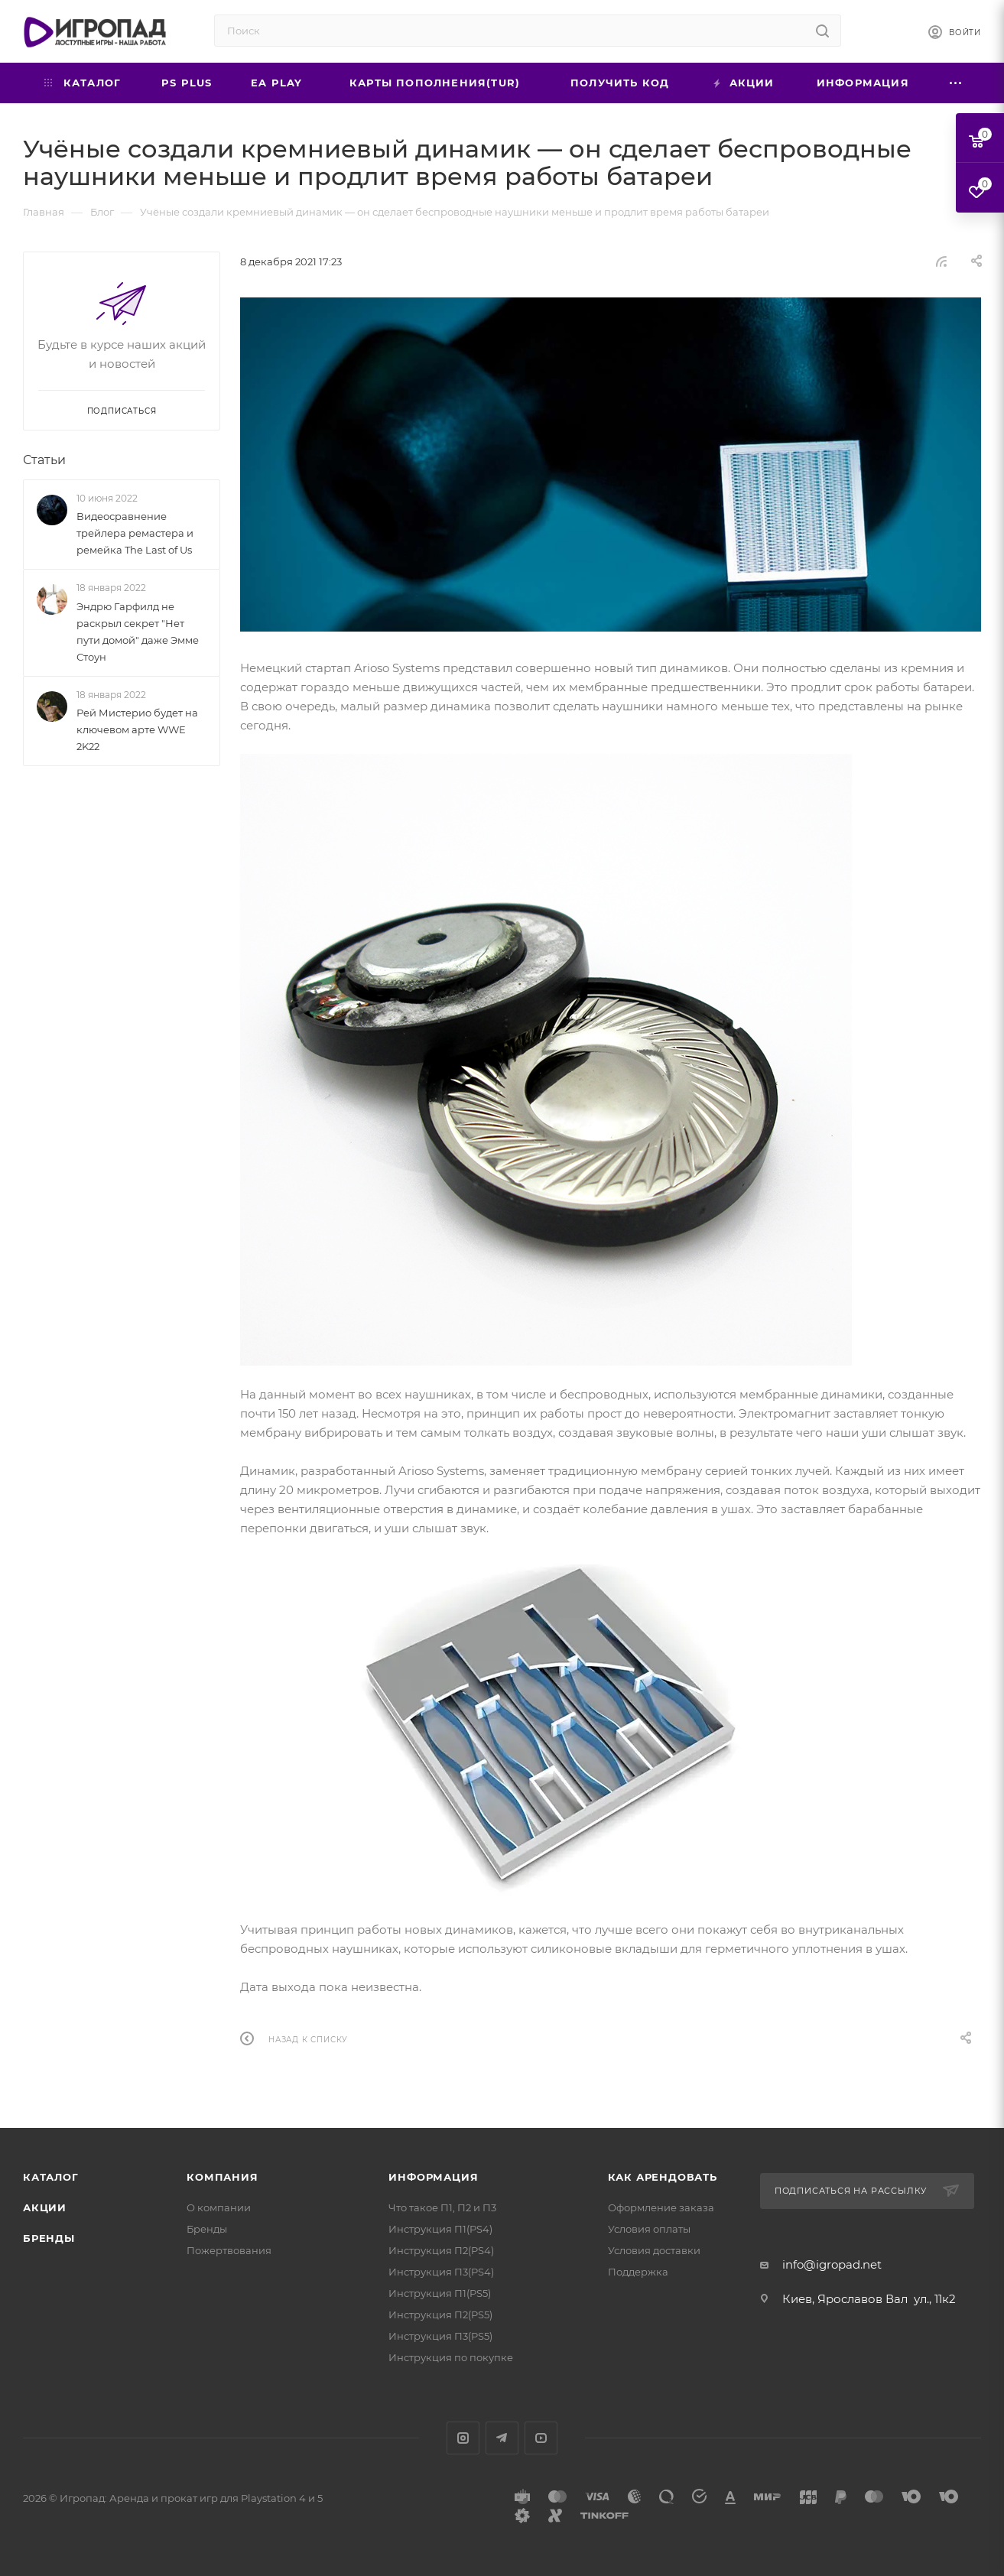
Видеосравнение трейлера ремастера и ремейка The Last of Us (134, 533)
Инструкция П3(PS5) (440, 2336)
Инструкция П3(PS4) (441, 2272)
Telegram (502, 2438)
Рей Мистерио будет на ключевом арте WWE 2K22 (137, 729)
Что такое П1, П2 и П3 (442, 2207)
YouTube (541, 2438)
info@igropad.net (832, 2264)
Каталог (51, 2177)
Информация (433, 2177)
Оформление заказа (661, 2207)
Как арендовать (662, 2177)
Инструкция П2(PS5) (440, 2314)
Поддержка (638, 2272)
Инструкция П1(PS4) (440, 2229)
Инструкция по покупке (450, 2357)
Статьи (44, 460)
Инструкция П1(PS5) (439, 2293)
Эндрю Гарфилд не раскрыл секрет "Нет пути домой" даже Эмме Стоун (137, 631)
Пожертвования (229, 2250)
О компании (219, 2207)
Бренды (49, 2238)
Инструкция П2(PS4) (441, 2250)
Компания (222, 2177)
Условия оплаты (649, 2229)
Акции (45, 2207)
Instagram (463, 2438)
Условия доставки (654, 2250)
